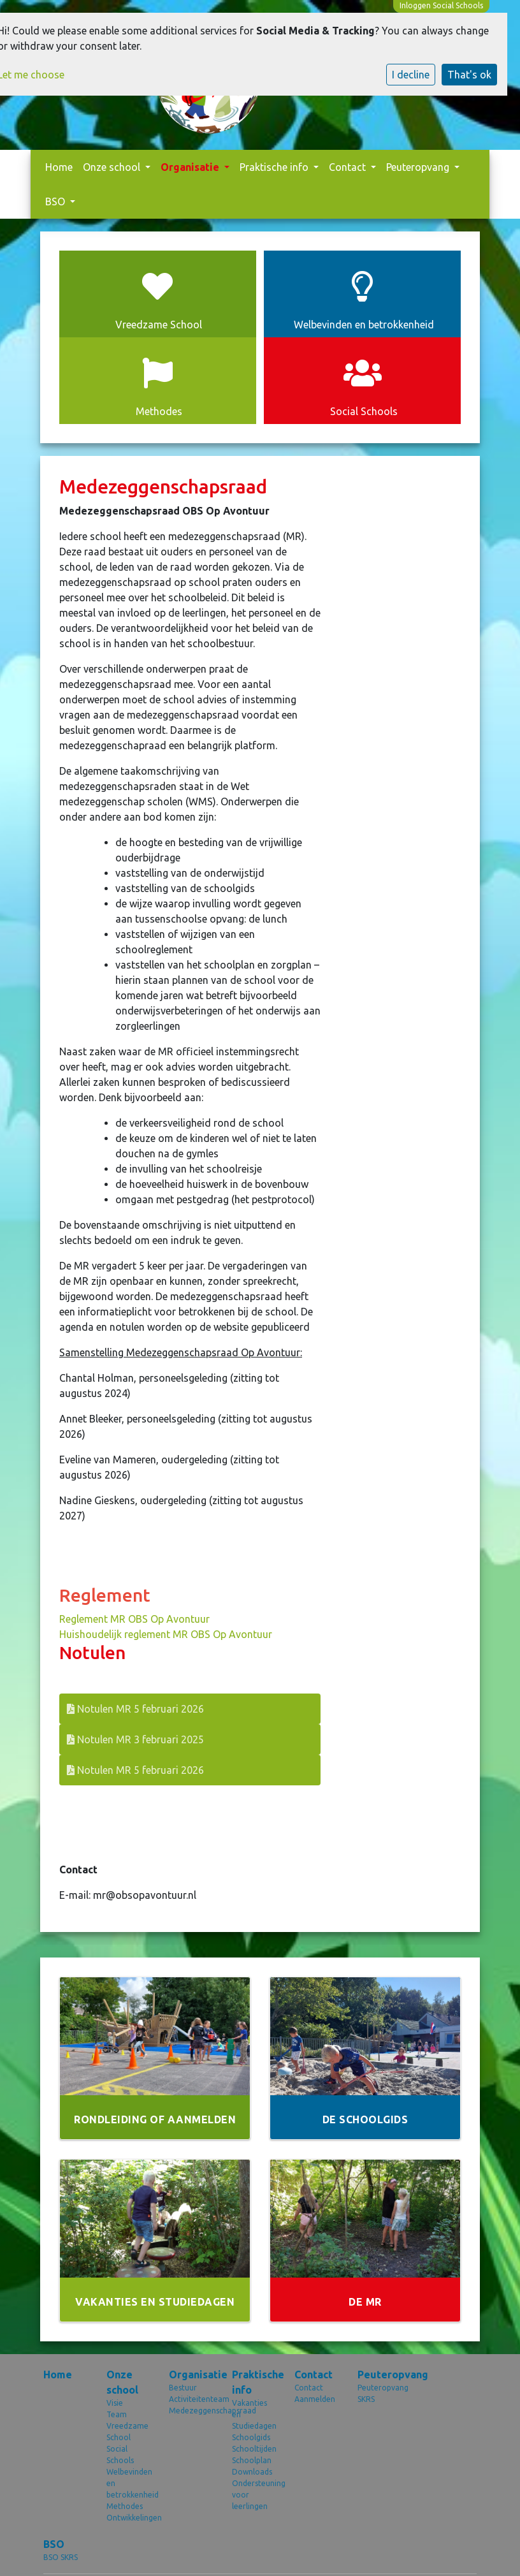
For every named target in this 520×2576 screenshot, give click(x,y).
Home (59, 167)
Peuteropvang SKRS (379, 2393)
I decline (411, 74)
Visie (114, 2403)
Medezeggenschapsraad (191, 2410)
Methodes (124, 2506)
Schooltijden (254, 2449)
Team (116, 2414)
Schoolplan (251, 2460)
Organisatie (191, 167)
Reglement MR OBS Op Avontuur (134, 1619)
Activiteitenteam (191, 2399)
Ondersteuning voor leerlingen (254, 2494)
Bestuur (183, 2387)
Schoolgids (251, 2437)
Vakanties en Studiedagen (254, 2414)
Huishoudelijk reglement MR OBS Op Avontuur (165, 1634)
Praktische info (275, 167)
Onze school (113, 167)
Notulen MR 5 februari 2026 (135, 1709)
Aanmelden (314, 2399)
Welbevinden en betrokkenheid (128, 2483)
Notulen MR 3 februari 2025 (135, 1739)
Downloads (252, 2472)
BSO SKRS (60, 2557)
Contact (348, 167)
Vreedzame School (127, 2431)
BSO (56, 201)
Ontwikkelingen (128, 2518)
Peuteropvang (419, 167)
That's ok (469, 74)
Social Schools (120, 2454)
